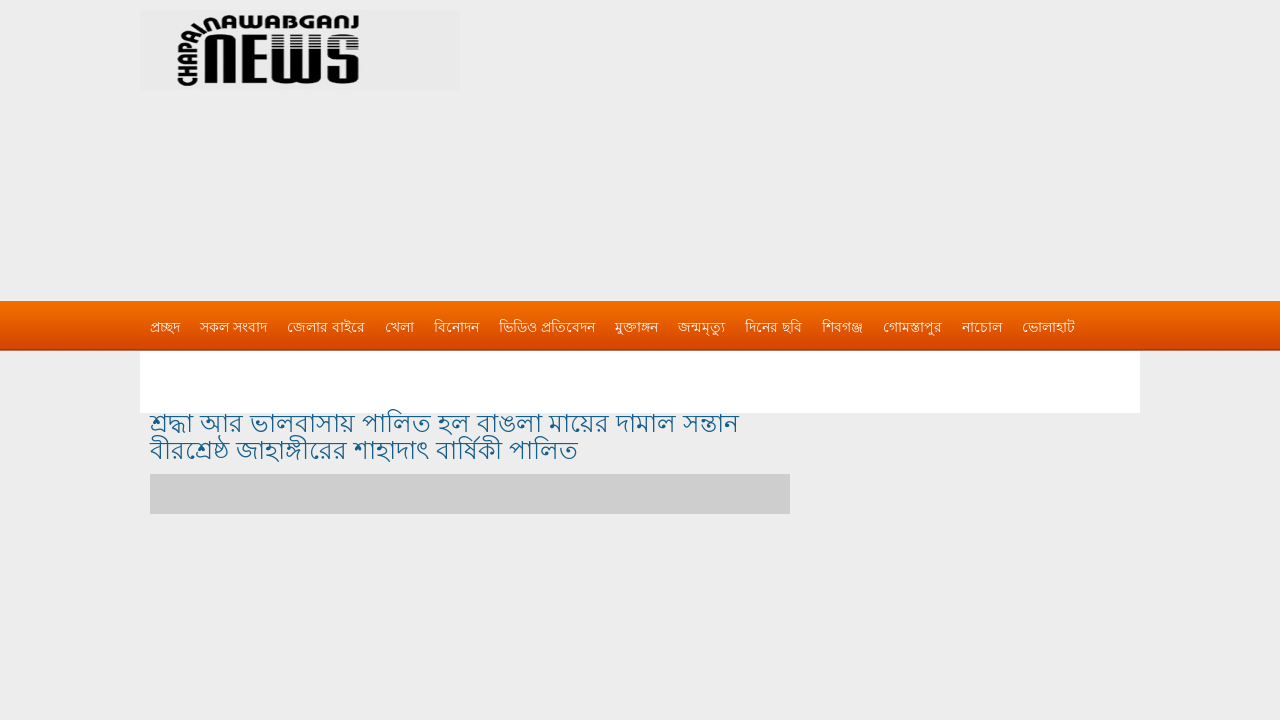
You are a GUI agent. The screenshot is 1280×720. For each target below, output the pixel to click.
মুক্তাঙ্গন (636, 327)
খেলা (399, 327)
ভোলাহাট (1048, 327)
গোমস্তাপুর (912, 327)
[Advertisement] (850, 140)
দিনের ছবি (773, 327)
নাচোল (982, 327)
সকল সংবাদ (233, 327)
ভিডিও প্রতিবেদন (547, 327)
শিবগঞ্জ (842, 327)
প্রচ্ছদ (165, 327)
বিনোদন (456, 327)
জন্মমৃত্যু (701, 327)
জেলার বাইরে (326, 327)
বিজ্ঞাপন (173, 367)
